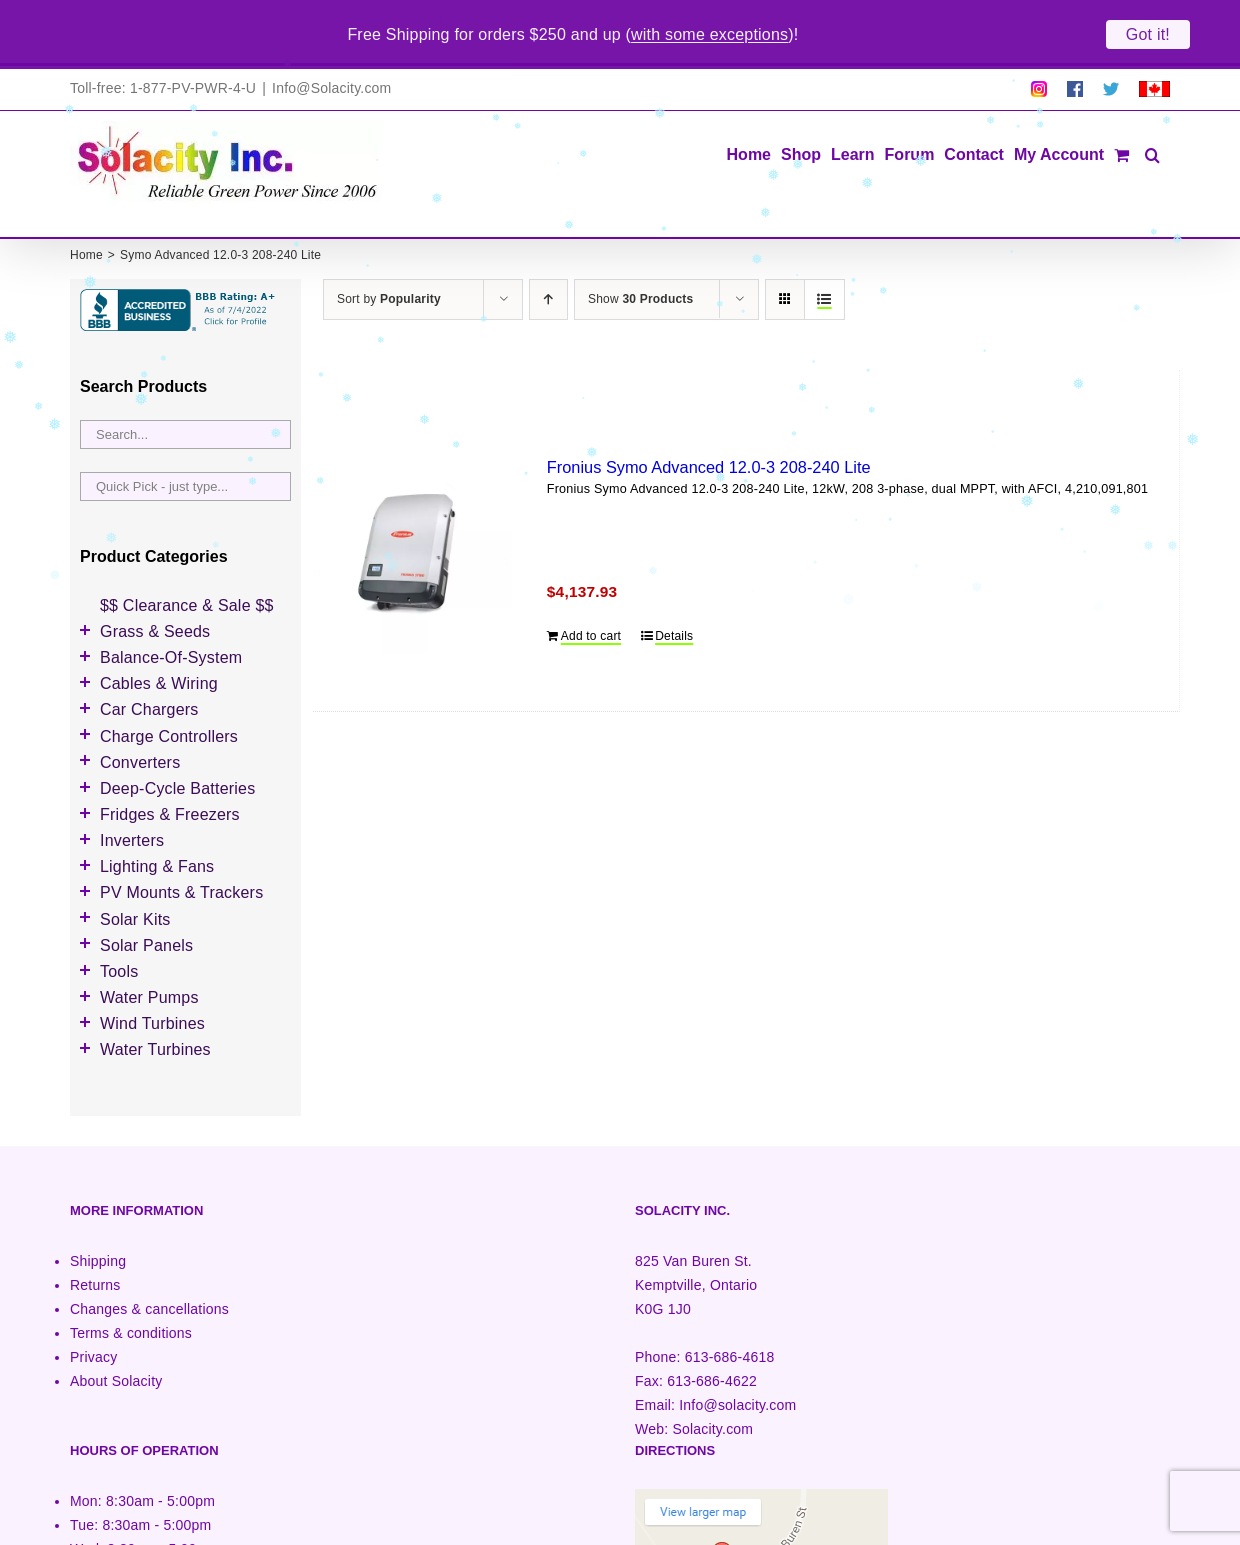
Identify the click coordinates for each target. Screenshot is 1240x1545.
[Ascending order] (548, 252)
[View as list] (824, 252)
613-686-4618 (730, 1310)
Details (674, 589)
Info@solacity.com (737, 1358)
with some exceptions (709, 34)
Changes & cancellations (149, 1262)
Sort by (389, 252)
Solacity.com (712, 1382)
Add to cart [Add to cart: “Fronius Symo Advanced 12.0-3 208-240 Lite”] (591, 589)
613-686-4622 (712, 1334)
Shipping (98, 1214)
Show (640, 252)
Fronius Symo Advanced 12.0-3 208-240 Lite (709, 420)
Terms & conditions (131, 1286)
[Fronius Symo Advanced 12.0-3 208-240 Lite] (412, 507)
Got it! (1148, 34)
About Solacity (116, 1334)
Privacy (93, 1310)
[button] (1152, 107)
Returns (95, 1238)
